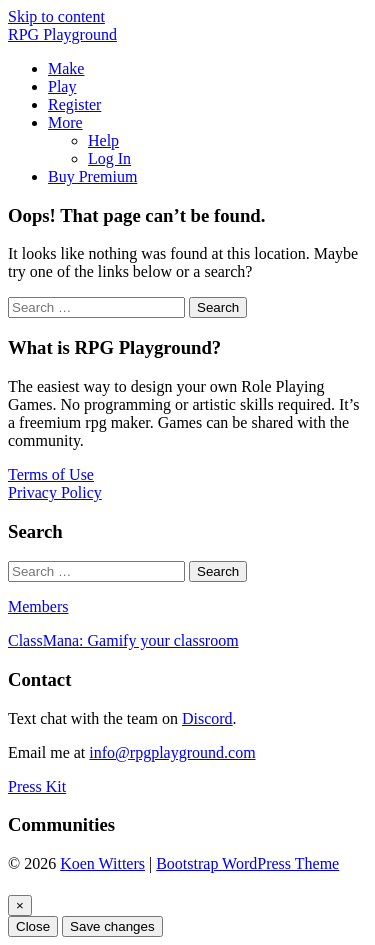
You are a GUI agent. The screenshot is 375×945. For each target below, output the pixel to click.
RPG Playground (62, 34)
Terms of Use (51, 474)
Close (33, 926)
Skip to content (56, 16)
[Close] (20, 905)
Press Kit (37, 786)
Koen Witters (102, 863)
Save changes (112, 926)
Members (38, 606)
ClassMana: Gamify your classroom (123, 640)
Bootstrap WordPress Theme (247, 863)
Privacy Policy (55, 492)
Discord (207, 718)
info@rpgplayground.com (172, 752)
